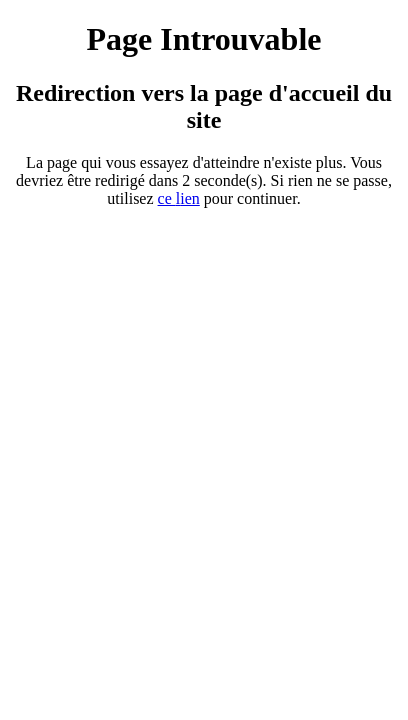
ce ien (179, 198)
